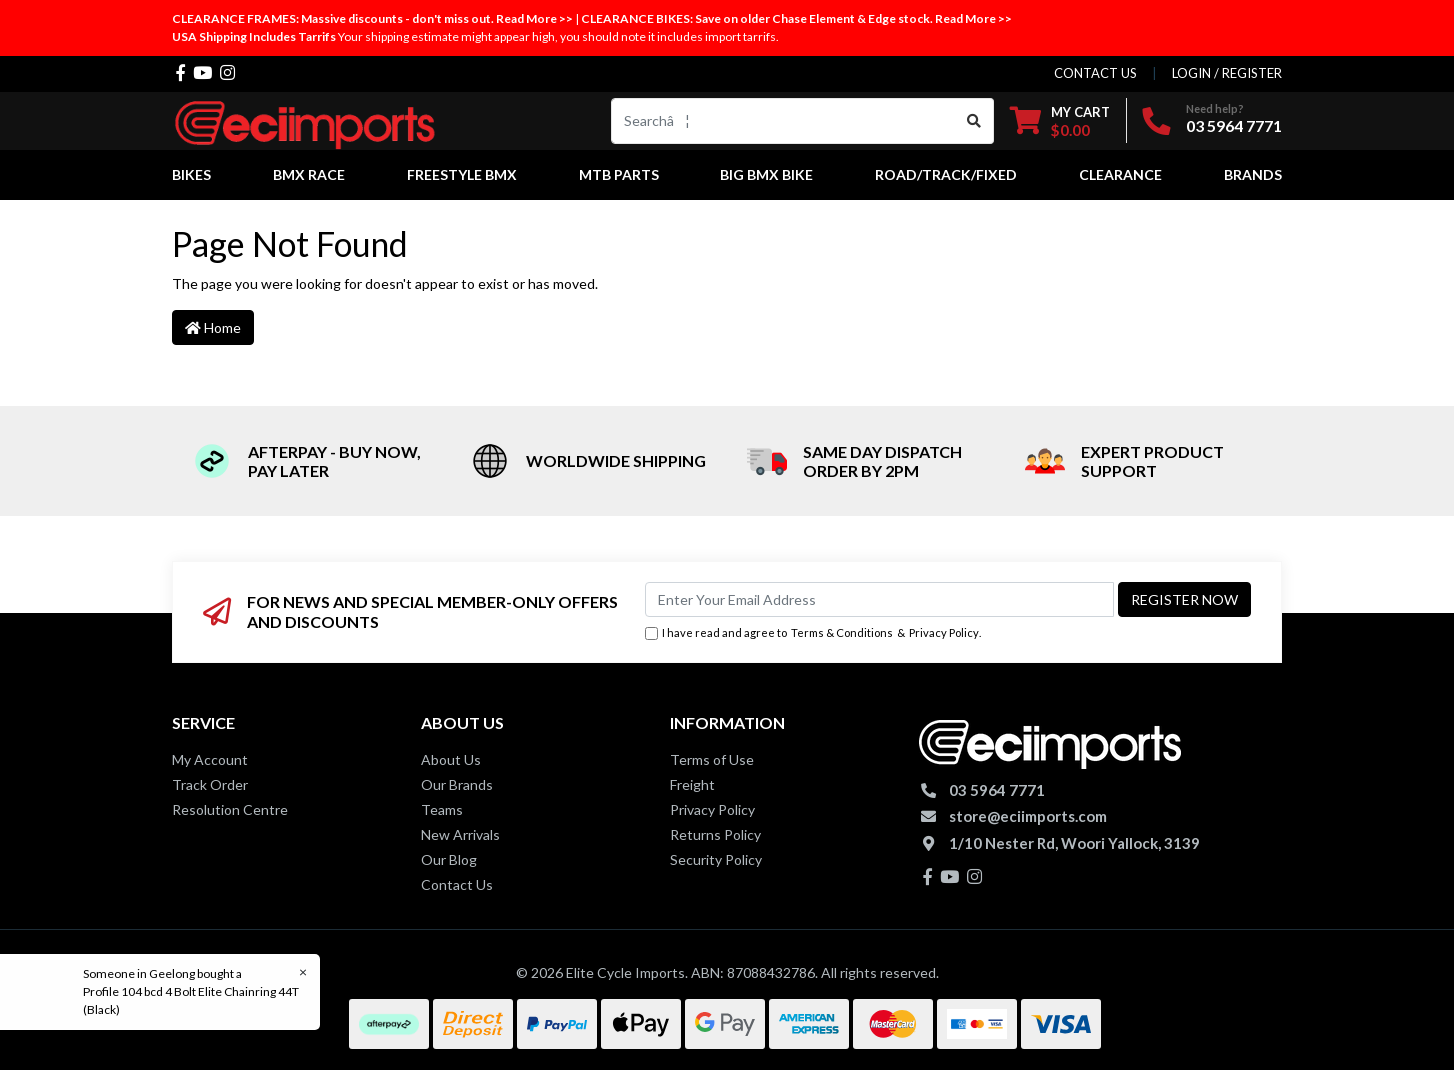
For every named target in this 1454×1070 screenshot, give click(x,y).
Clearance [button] (1120, 174)
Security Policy (716, 859)
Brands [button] (1253, 174)
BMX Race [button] (309, 174)
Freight (692, 784)
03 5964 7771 (1234, 125)
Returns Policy (715, 834)
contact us (1095, 73)
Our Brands (457, 784)
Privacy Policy (944, 632)
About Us (451, 759)
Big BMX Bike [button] (766, 174)
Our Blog (449, 859)
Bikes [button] (191, 174)
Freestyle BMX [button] (462, 174)
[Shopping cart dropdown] (1060, 120)
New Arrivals (460, 834)
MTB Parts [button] (619, 174)
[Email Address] (879, 599)
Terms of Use (712, 759)
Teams (442, 809)
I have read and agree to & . (813, 633)
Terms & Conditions (842, 632)
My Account (210, 759)
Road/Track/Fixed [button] (946, 174)
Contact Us (457, 884)
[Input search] (783, 121)
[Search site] (974, 121)
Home (213, 327)
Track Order (210, 784)
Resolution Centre (230, 809)
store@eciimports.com (1028, 816)
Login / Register (1227, 73)
